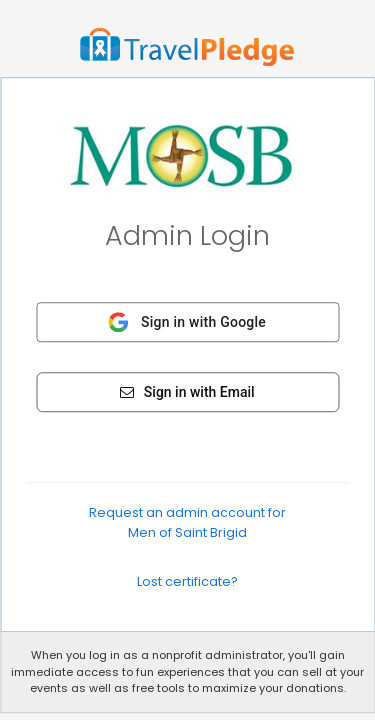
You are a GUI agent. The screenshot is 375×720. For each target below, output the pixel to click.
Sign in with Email (187, 392)
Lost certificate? (187, 581)
